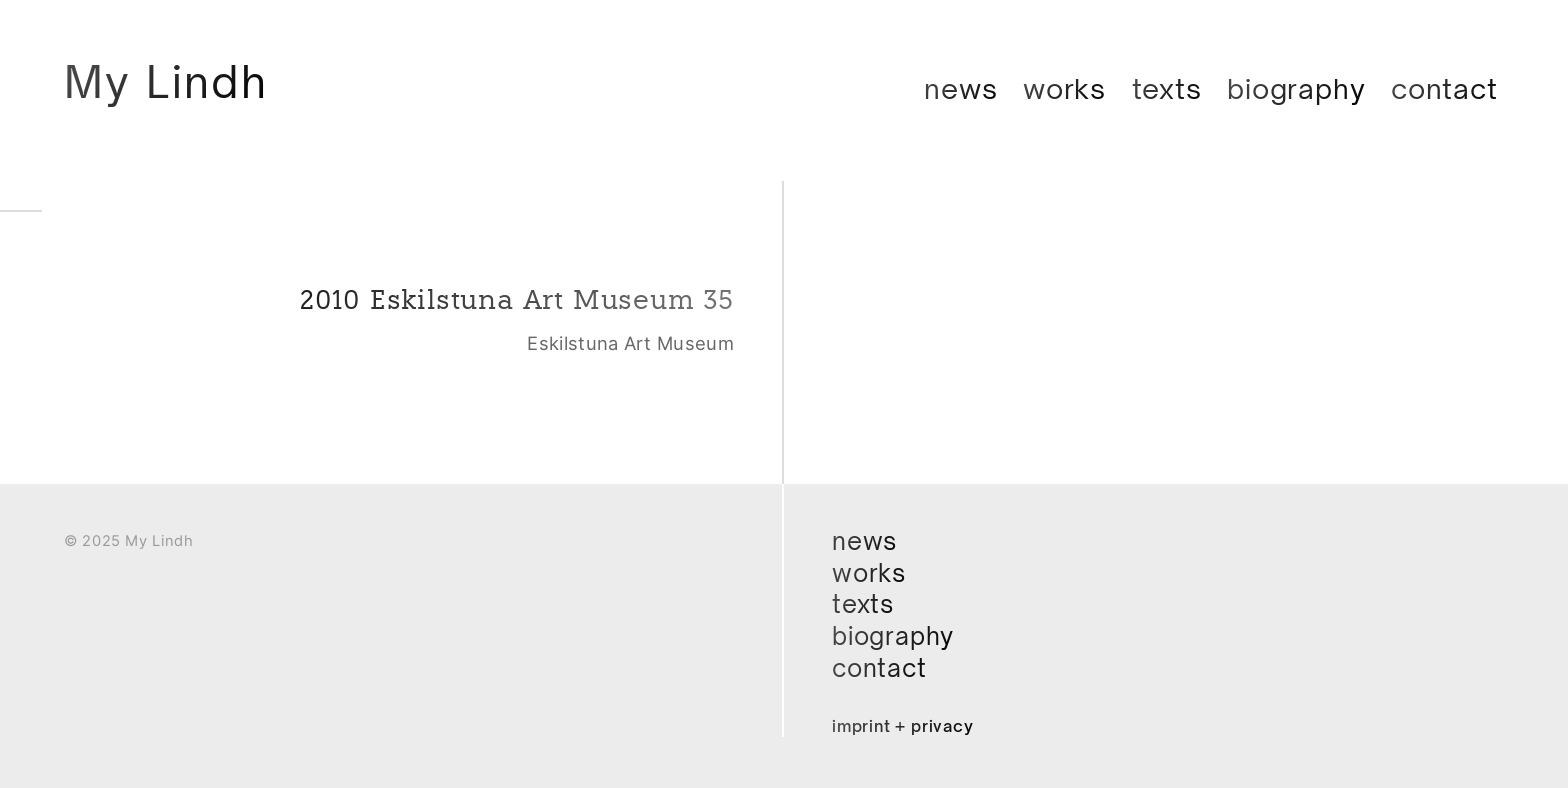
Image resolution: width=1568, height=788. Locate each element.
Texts (1167, 88)
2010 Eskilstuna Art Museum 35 (517, 300)
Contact (1444, 88)
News (960, 88)
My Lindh (166, 81)
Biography (1296, 88)
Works (1064, 88)
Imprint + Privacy (903, 726)
